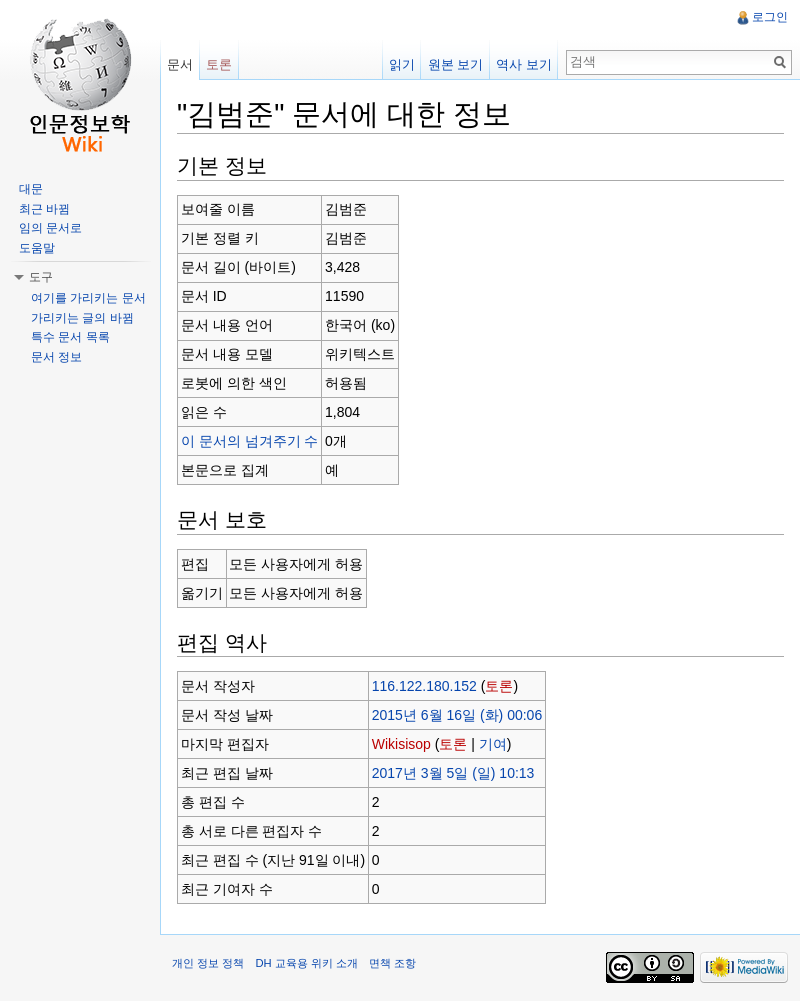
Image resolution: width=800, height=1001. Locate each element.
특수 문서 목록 (70, 337)
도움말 (37, 248)
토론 (499, 686)
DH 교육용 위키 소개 (306, 963)
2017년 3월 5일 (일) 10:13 (453, 773)
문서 (180, 64)
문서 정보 (56, 357)
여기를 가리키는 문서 (88, 298)
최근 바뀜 (44, 209)
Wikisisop (401, 744)
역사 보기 (524, 64)
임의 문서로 (50, 228)
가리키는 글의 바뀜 (82, 318)
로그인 (770, 17)
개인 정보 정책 (208, 963)
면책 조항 (392, 963)
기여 (493, 744)
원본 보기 (456, 64)
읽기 (402, 64)
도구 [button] (41, 277)
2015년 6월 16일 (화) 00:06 (457, 715)
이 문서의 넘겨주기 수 (250, 441)
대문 (31, 189)
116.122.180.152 (424, 686)
